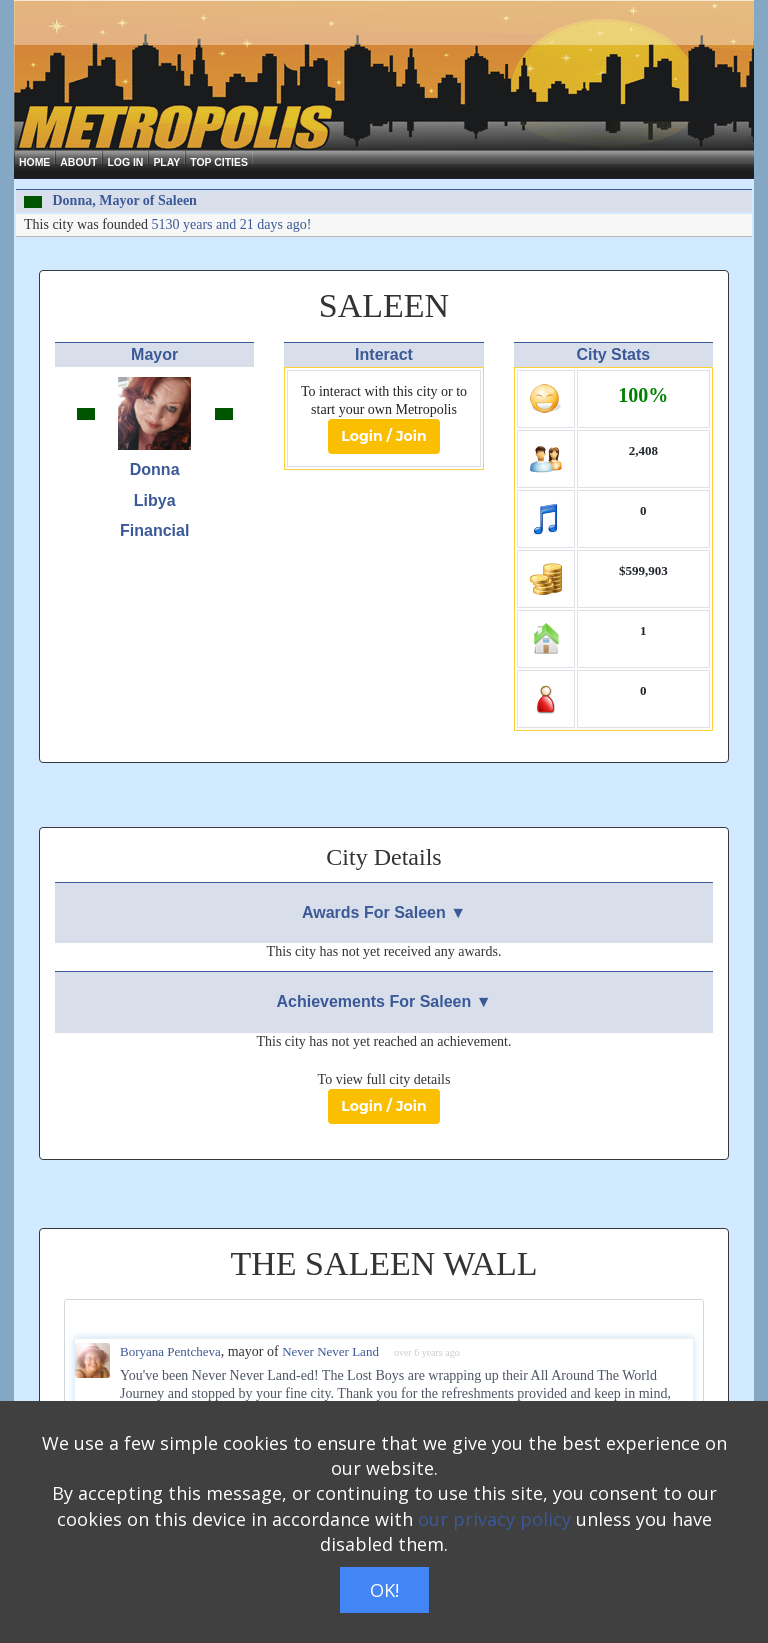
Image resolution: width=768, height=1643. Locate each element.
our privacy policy (494, 1519)
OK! (384, 1590)
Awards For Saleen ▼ (384, 912)
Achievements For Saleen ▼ (383, 1001)
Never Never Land (330, 1351)
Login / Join (383, 436)
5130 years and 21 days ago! (232, 224)
